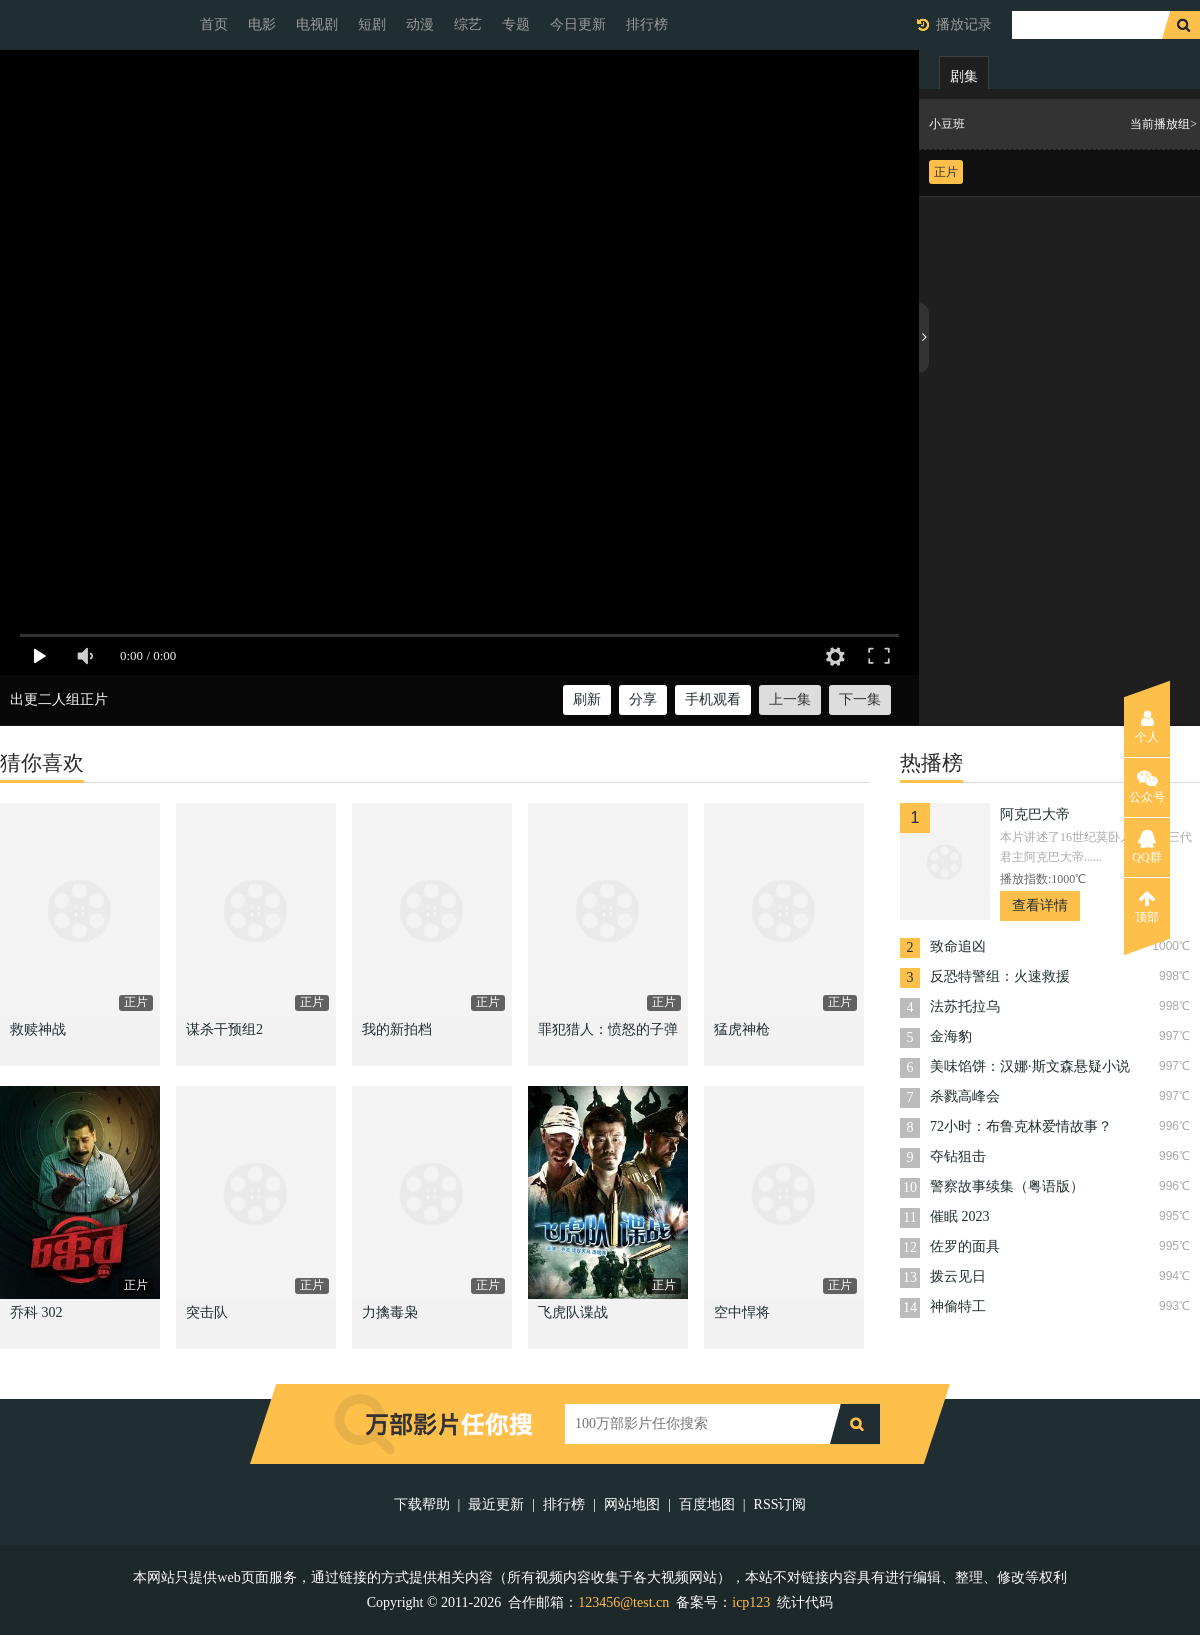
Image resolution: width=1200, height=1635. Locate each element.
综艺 (468, 24)
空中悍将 (742, 1312)
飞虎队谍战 (573, 1312)
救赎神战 (38, 1029)
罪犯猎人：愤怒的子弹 (608, 1029)
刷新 (587, 699)
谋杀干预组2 (224, 1029)
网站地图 (632, 1504)
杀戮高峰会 (965, 1096)
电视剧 (317, 24)
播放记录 (964, 24)
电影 (262, 24)
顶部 (1147, 907)
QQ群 (1146, 847)
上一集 (790, 699)
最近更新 (496, 1504)
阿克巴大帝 (1035, 814)
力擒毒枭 (390, 1312)
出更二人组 (45, 699)
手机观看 (713, 699)
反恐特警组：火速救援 (1000, 976)
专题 (516, 24)
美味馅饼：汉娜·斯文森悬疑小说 (1030, 1066)
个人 (1147, 727)
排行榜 (647, 24)
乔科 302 (36, 1312)
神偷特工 (958, 1306)
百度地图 (707, 1504)
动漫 (420, 24)
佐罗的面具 (965, 1246)
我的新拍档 (397, 1029)
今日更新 (578, 24)
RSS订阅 (780, 1504)
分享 (643, 699)
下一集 (860, 699)
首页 (214, 24)
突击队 (207, 1312)
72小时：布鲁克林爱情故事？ (1021, 1126)
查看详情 (1040, 905)
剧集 (964, 76)
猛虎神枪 (742, 1029)
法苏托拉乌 (965, 1006)
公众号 (1147, 787)
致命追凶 (958, 946)
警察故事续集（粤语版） (1007, 1186)
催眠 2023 (960, 1216)
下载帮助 (422, 1504)
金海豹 (951, 1036)
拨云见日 (958, 1276)
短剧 (372, 24)
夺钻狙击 (958, 1156)
